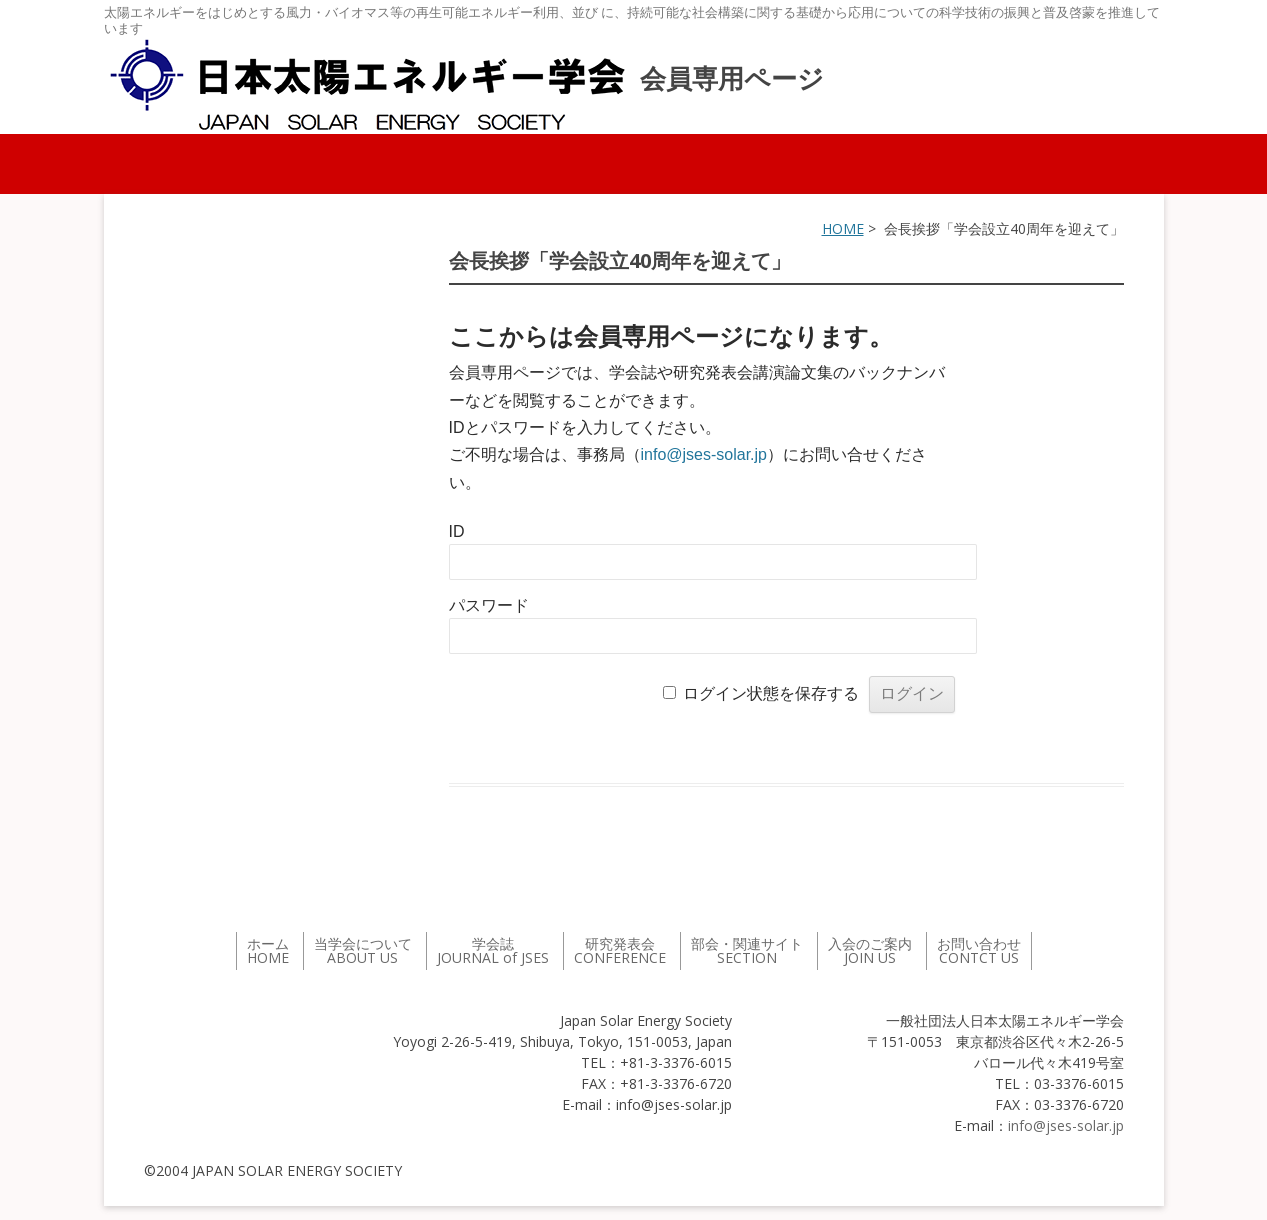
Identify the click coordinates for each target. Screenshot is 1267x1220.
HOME (843, 228)
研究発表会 (620, 950)
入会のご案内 (870, 950)
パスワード (489, 605)
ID (457, 531)
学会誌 (493, 950)
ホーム (268, 950)
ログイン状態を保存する (771, 693)
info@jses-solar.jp (704, 454)
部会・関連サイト (747, 950)
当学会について (363, 950)
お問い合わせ (979, 950)
